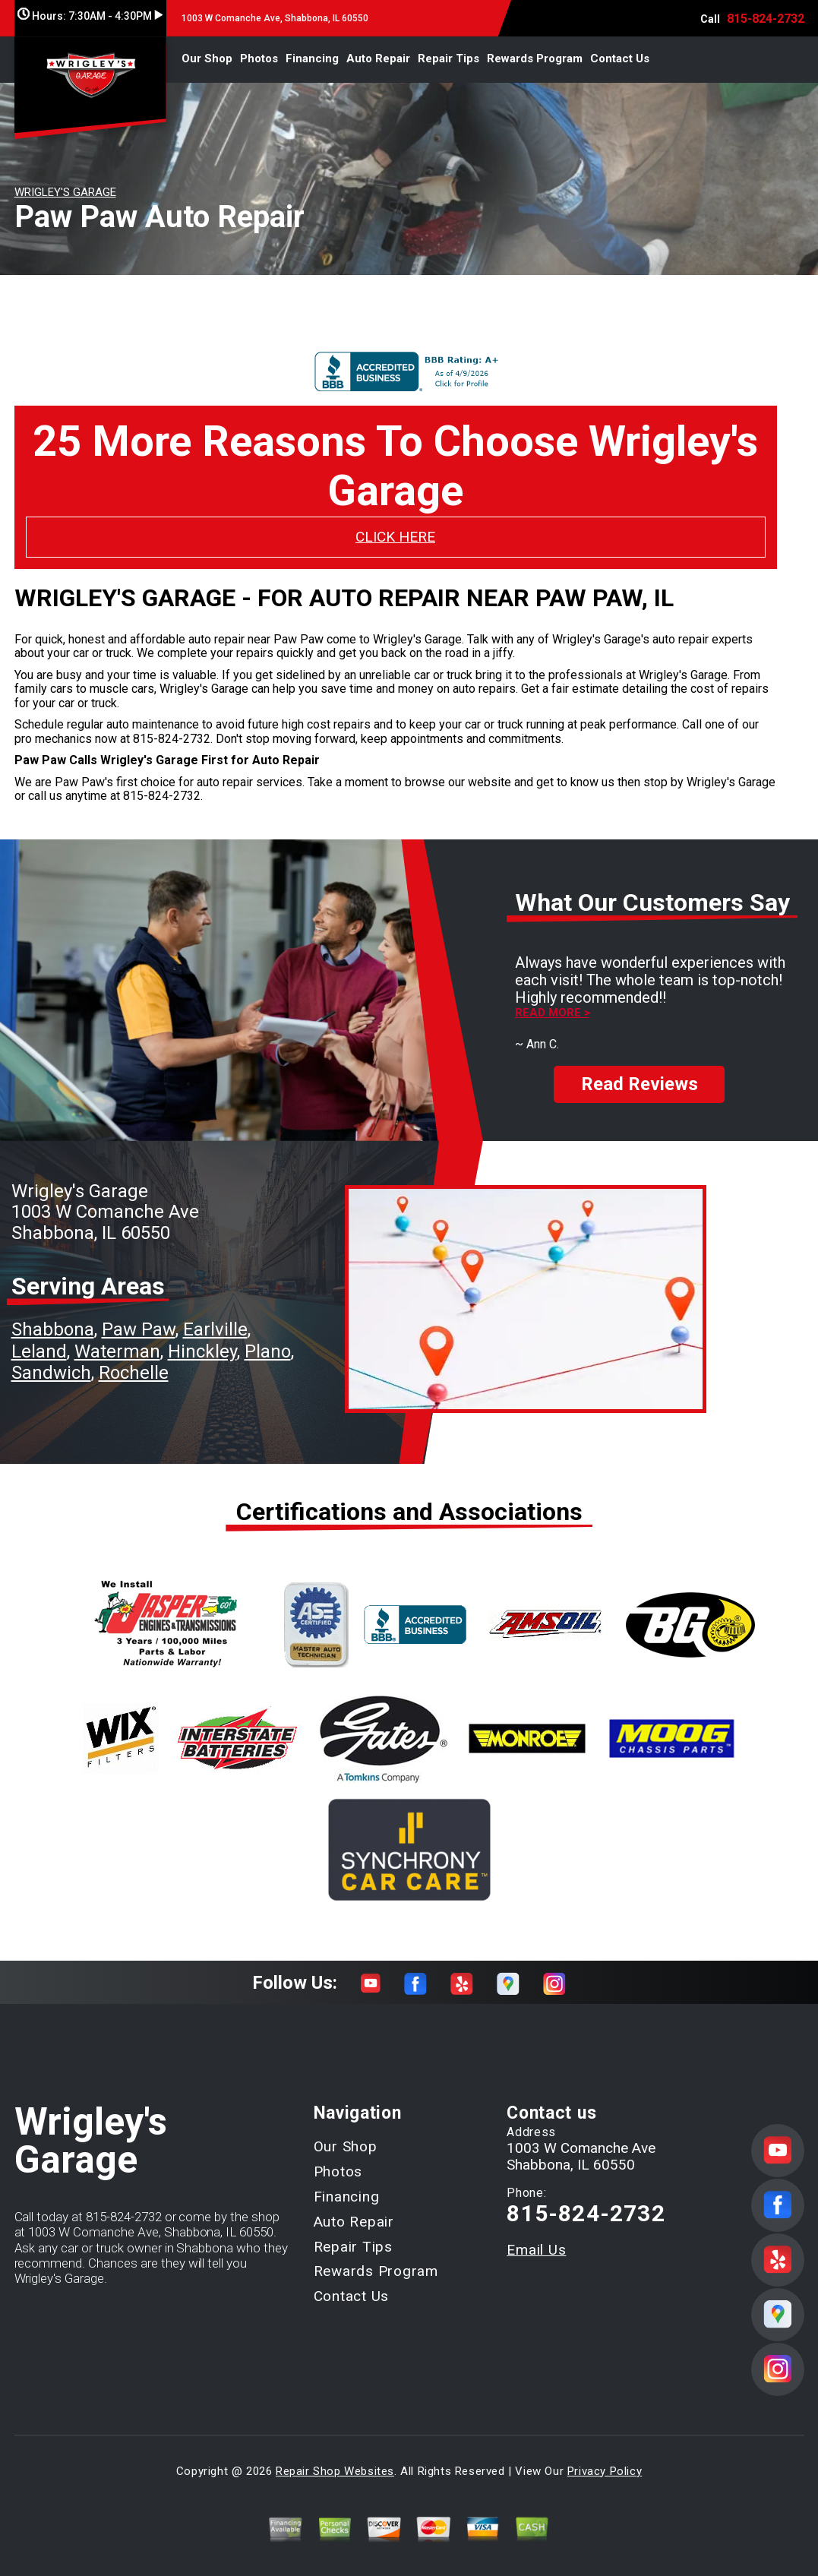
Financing (312, 58)
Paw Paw (138, 1316)
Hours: (90, 16)
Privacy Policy (604, 2457)
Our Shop (207, 58)
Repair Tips (448, 58)
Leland (39, 1337)
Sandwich (51, 1359)
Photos (259, 58)
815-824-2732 (765, 18)
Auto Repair (378, 58)
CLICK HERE (395, 536)
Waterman (117, 1337)
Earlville (215, 1316)
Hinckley (202, 1337)
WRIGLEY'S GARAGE (65, 192)
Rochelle (134, 1359)
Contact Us (619, 58)
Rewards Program (535, 58)
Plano (268, 1337)
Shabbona (52, 1316)
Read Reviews (639, 1071)
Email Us (536, 2237)
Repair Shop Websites (335, 2457)
